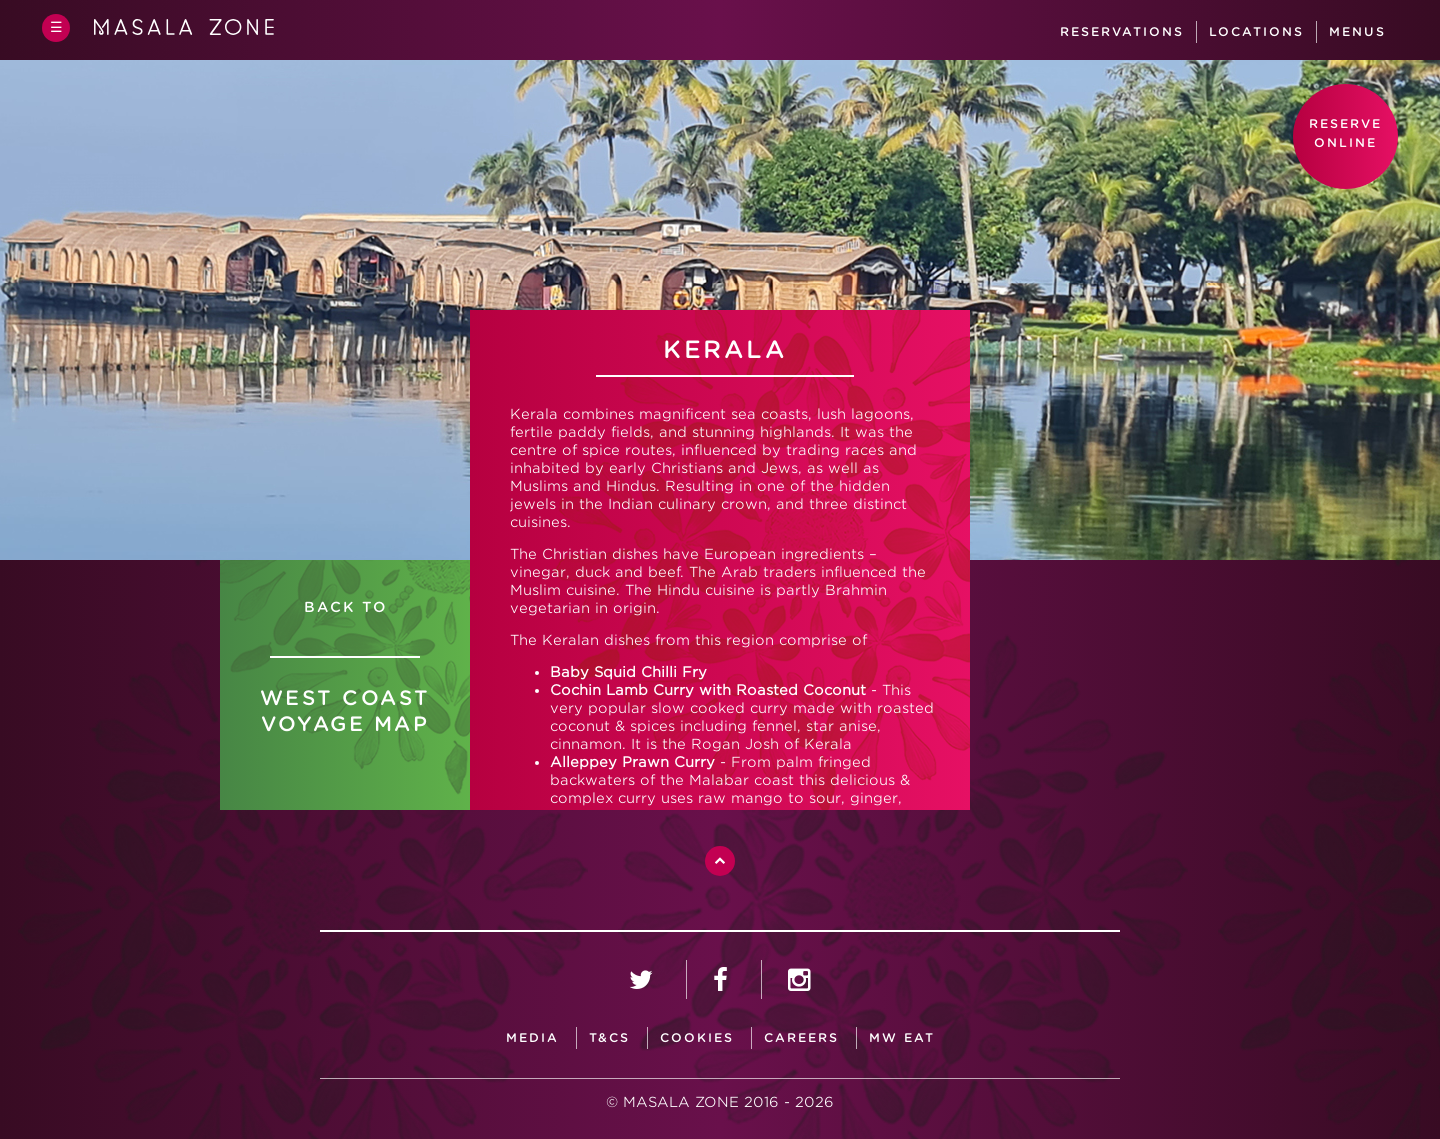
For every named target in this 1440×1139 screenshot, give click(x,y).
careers (801, 1037)
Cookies (697, 1037)
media (532, 1037)
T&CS (609, 1037)
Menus (1357, 31)
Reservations (1122, 31)
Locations (1256, 31)
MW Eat (902, 1037)
